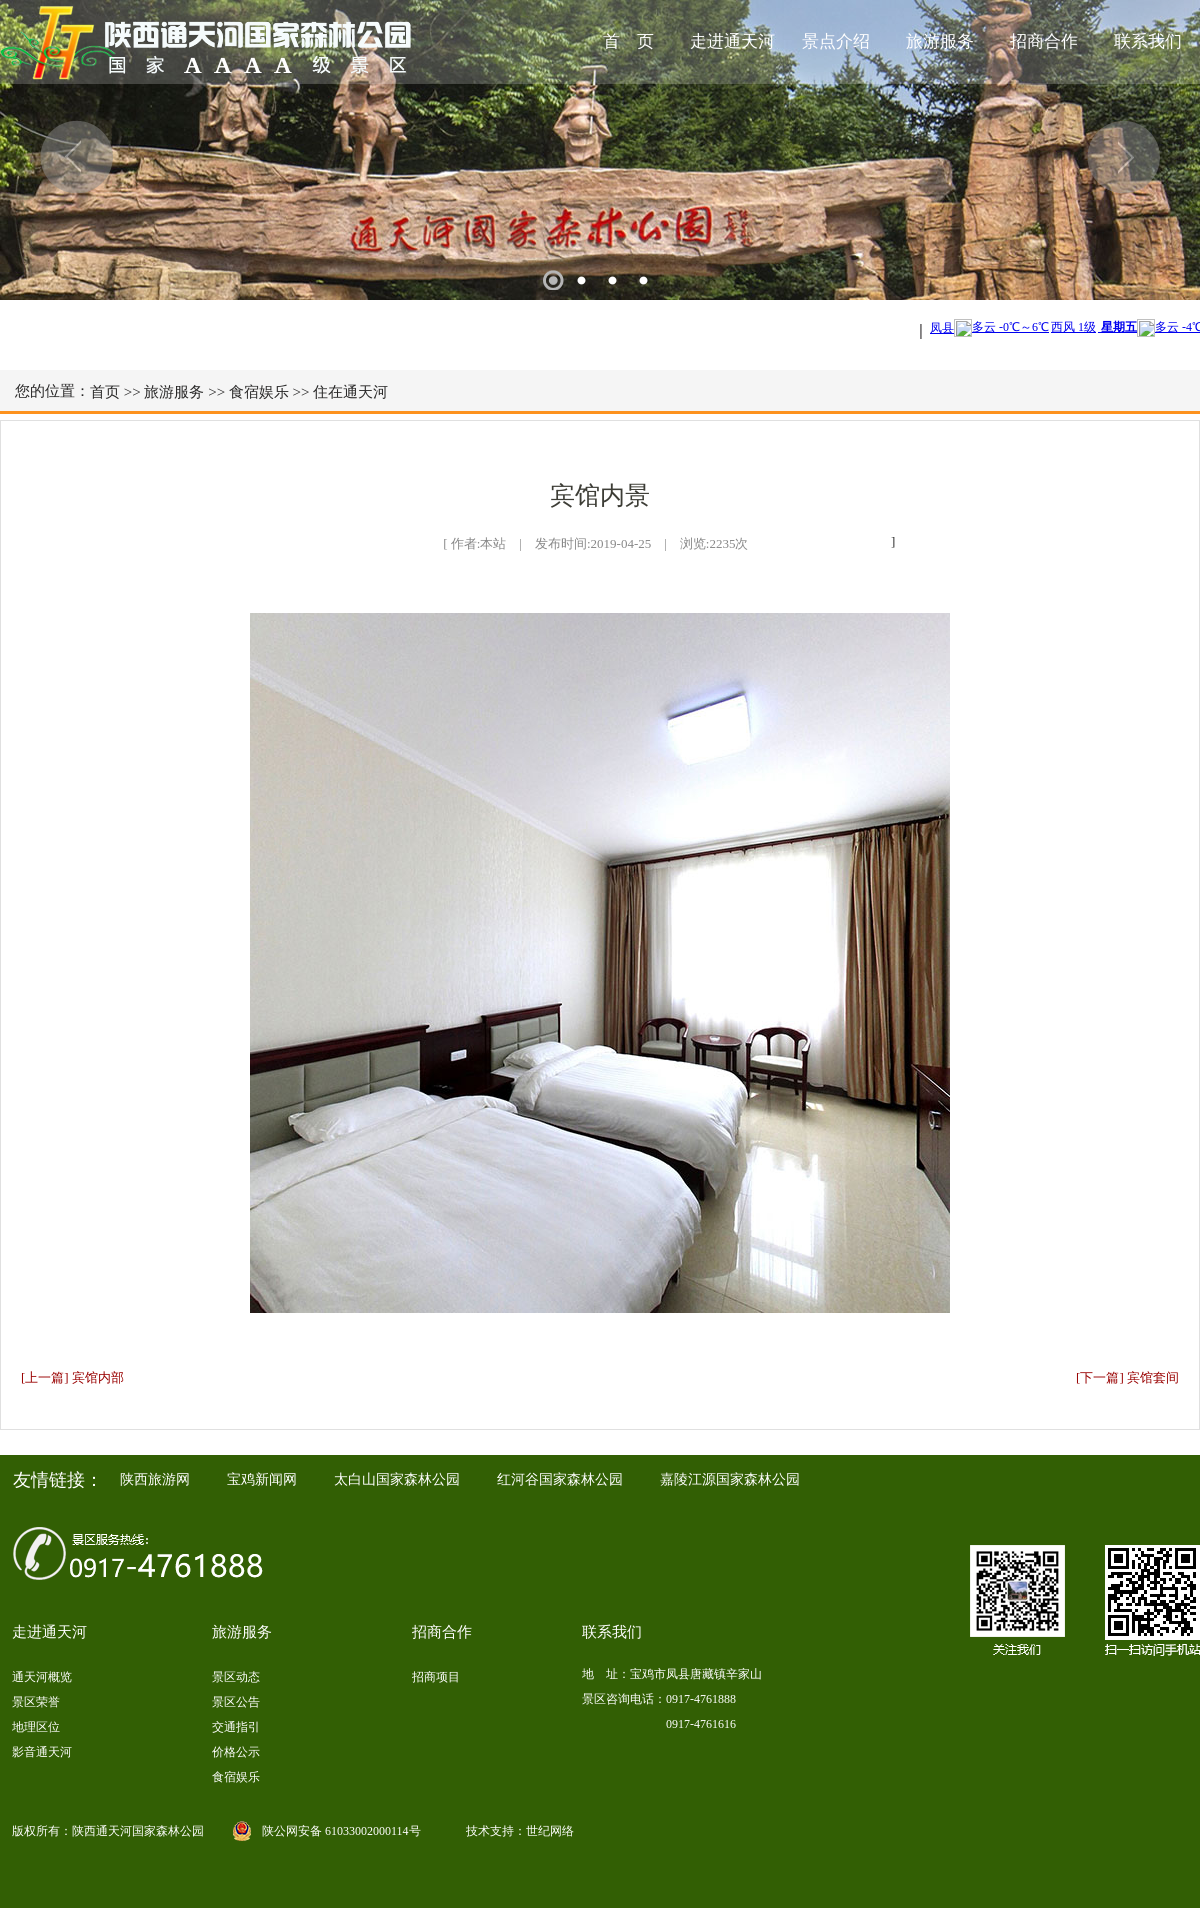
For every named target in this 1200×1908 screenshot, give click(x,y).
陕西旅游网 (155, 1479)
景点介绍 (836, 41)
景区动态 (236, 1677)
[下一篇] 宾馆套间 (1127, 1377)
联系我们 (1148, 41)
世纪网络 (550, 1831)
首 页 (628, 41)
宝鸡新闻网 (262, 1479)
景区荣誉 (36, 1702)
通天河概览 (42, 1677)
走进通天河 (732, 41)
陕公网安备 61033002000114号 (341, 1831)
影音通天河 (42, 1752)
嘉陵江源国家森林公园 (730, 1479)
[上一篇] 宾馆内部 (72, 1377)
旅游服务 (940, 41)
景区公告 (236, 1702)
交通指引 (236, 1727)
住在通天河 (350, 392)
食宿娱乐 (259, 392)
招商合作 (1044, 41)
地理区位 (36, 1727)
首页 (105, 392)
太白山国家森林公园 (397, 1479)
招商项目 (436, 1677)
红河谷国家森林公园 (560, 1479)
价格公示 (236, 1752)
